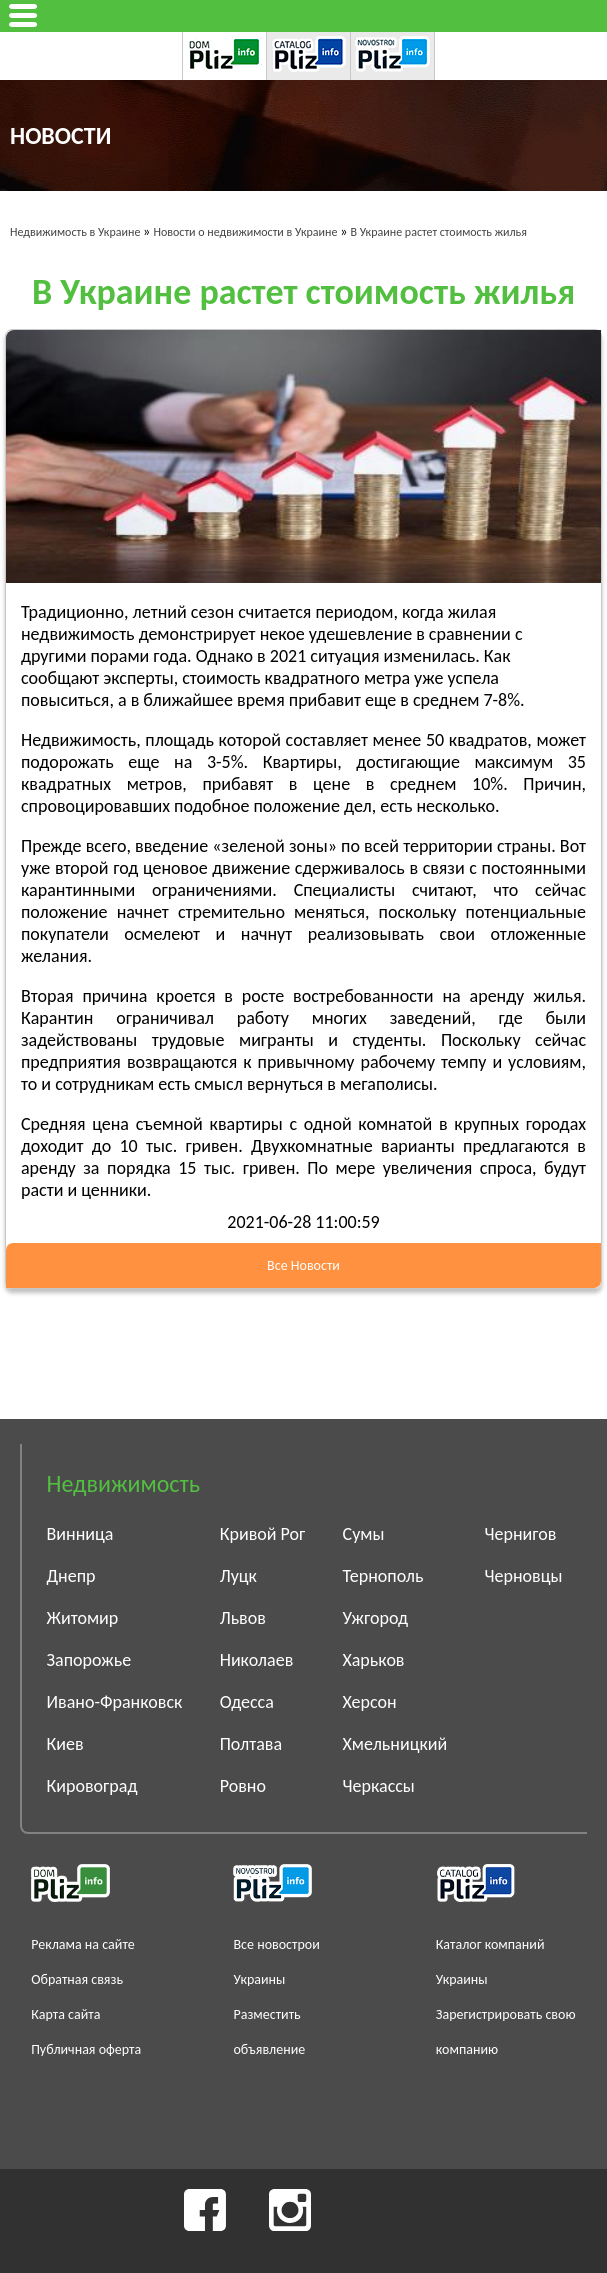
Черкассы (379, 1786)
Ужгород (375, 1618)
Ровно (243, 1786)
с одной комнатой (360, 1124)
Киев (65, 1744)
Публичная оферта (86, 2049)
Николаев (257, 1660)
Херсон (370, 1702)
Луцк (238, 1576)
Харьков (374, 1660)
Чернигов (521, 1534)
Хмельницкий (395, 1744)
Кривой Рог (263, 1534)
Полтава (251, 1744)
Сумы (364, 1534)
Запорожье (89, 1660)
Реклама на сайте (83, 1944)
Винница (80, 1534)
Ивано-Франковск (115, 1702)
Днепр (71, 1576)
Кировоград (92, 1786)
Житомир (83, 1618)
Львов (243, 1618)
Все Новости (303, 1265)
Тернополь (383, 1576)
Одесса (247, 1702)
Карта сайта (65, 2014)
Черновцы (524, 1576)
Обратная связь (77, 1979)
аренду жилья (526, 996)
